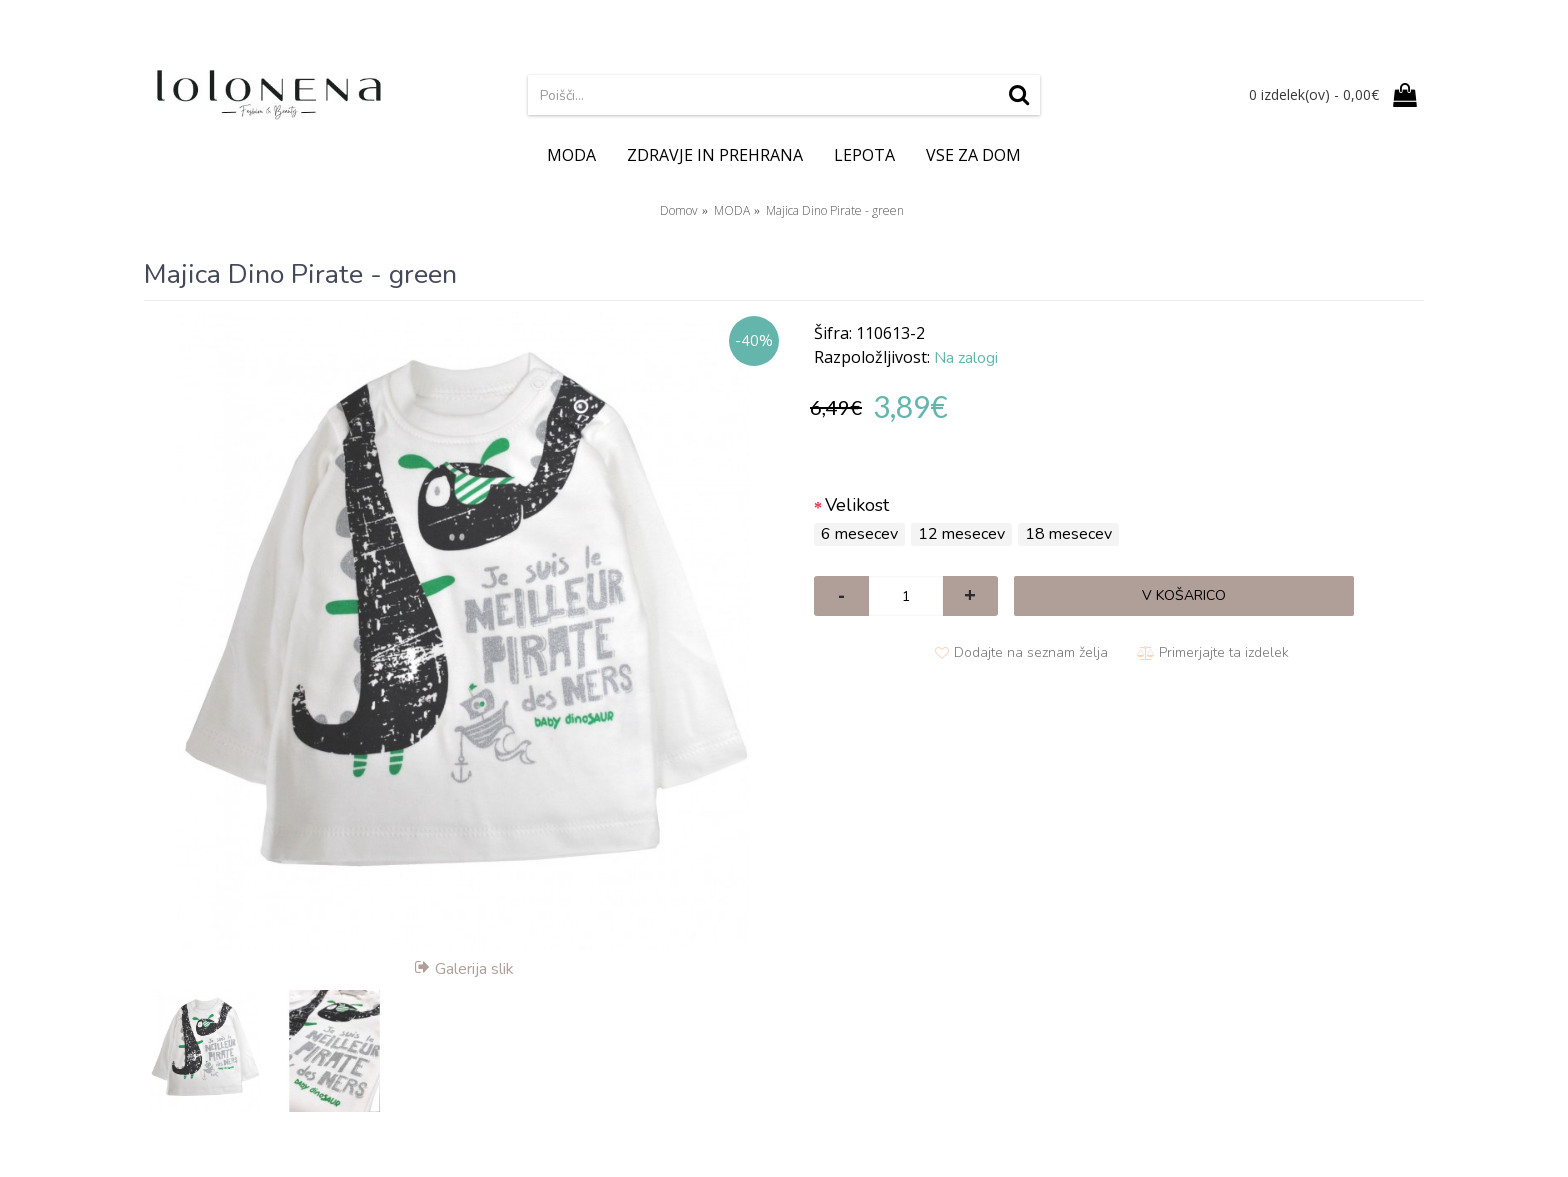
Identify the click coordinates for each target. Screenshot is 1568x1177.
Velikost (857, 505)
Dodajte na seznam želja (1031, 652)
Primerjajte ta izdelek (1224, 652)
